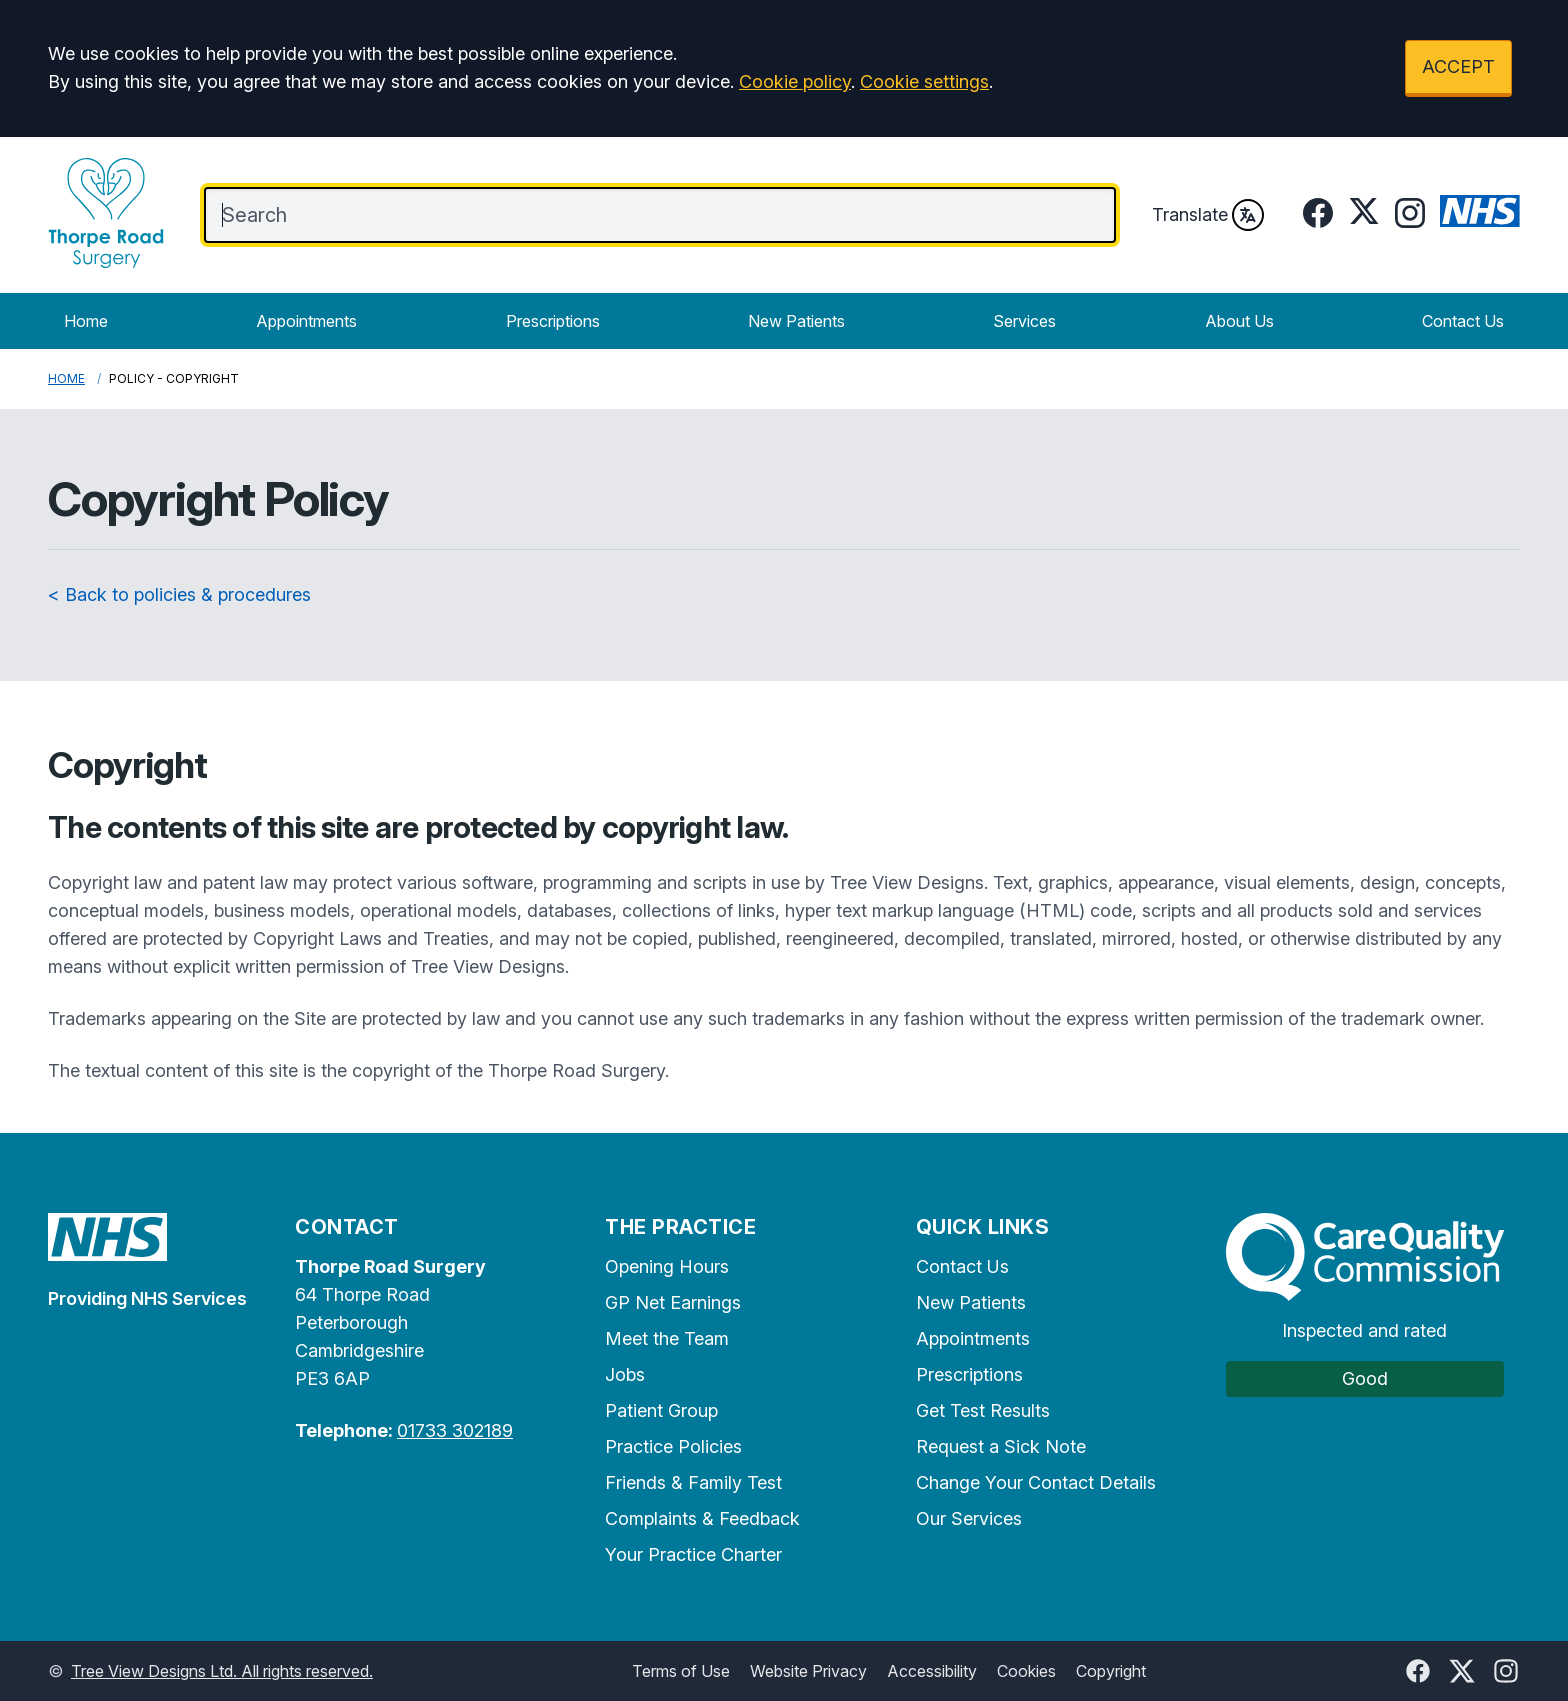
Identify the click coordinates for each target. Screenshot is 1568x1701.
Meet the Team (667, 1338)
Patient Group (661, 1410)
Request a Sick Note (1001, 1446)
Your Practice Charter (693, 1554)
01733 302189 (455, 1430)
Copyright (1111, 1671)
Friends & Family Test (693, 1482)
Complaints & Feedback (702, 1518)
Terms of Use (681, 1671)
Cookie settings (924, 81)
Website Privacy (808, 1671)
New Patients (796, 321)
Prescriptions (553, 321)
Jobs (625, 1374)
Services (1024, 321)
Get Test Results (983, 1410)
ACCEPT (1458, 66)
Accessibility (932, 1671)
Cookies (1026, 1671)
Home (86, 321)
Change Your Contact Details (1036, 1482)
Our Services (969, 1518)
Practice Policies (673, 1446)
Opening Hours (667, 1266)
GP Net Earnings (673, 1302)
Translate (1208, 215)
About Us (1239, 321)
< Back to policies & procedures (179, 594)
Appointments (306, 321)
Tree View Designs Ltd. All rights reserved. (222, 1671)
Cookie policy (795, 81)
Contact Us (1463, 321)
